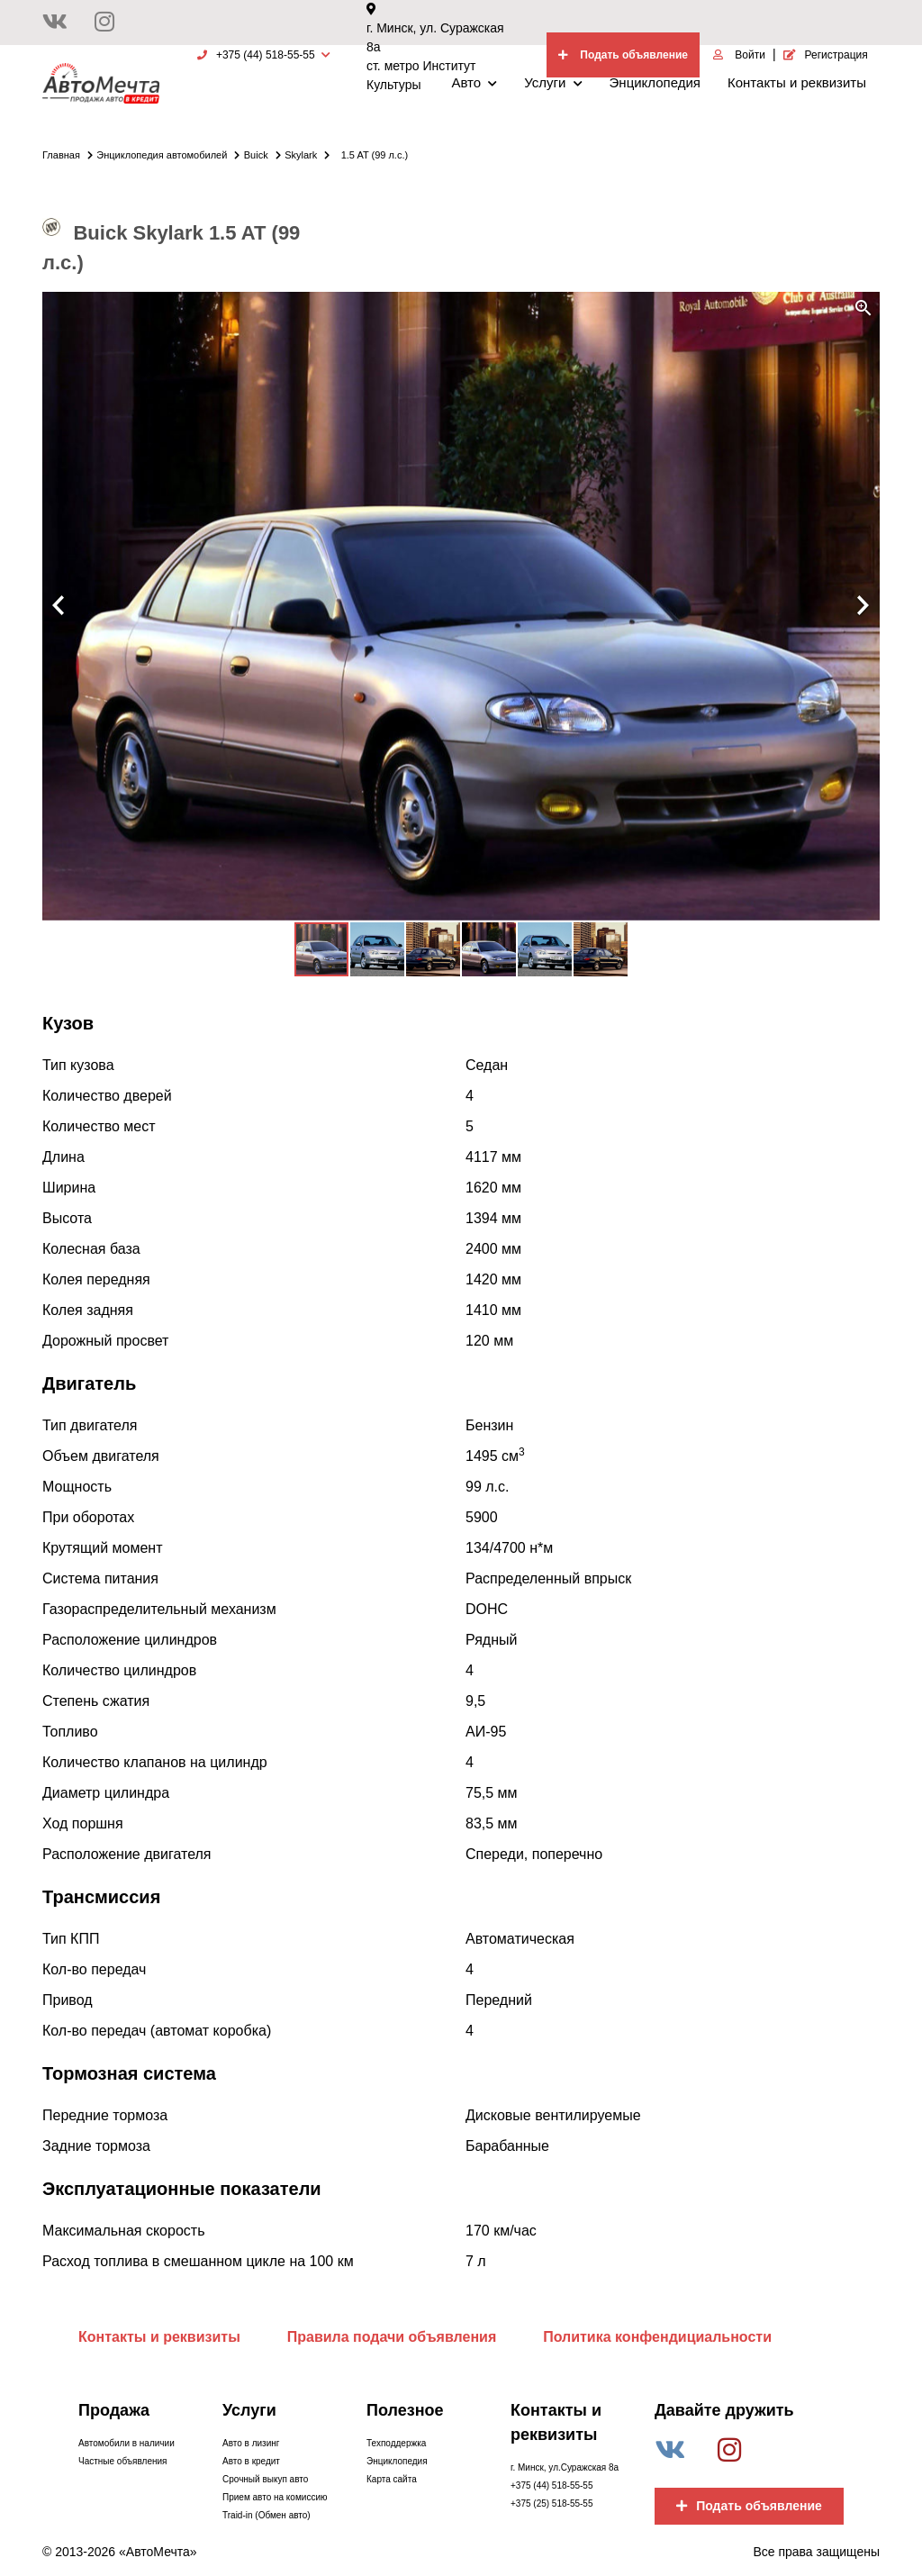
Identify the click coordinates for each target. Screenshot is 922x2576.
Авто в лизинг (250, 2443)
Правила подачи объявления (392, 2337)
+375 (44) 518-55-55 (551, 2485)
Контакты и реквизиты (797, 82)
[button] (863, 308)
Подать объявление (749, 2506)
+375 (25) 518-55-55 (551, 2503)
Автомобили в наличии (126, 2443)
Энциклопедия (655, 82)
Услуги (553, 82)
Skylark (307, 155)
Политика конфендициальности (657, 2337)
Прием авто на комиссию (274, 2497)
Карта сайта (391, 2479)
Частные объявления (122, 2461)
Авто (474, 82)
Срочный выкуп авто (265, 2479)
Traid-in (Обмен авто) (266, 2515)
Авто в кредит (251, 2461)
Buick (262, 155)
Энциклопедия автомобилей (168, 155)
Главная (67, 155)
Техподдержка (396, 2443)
